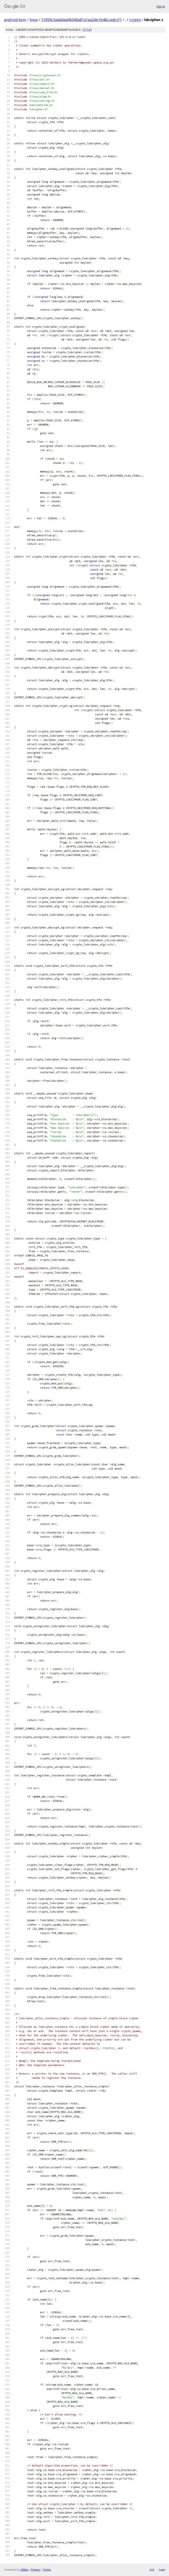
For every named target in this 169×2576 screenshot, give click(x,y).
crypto (135, 19)
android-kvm (15, 19)
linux (34, 19)
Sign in (160, 6)
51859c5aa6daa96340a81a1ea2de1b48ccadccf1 (81, 19)
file (87, 29)
